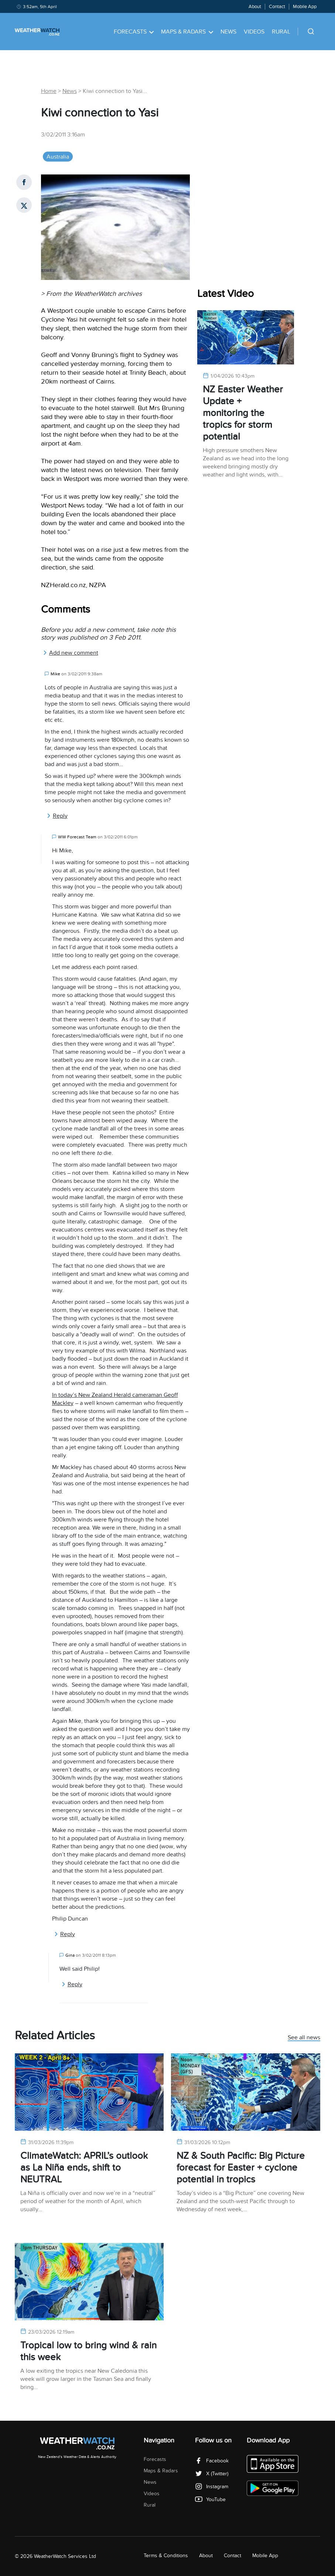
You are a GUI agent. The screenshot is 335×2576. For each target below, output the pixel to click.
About (255, 7)
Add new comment (70, 653)
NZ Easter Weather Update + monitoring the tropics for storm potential (243, 413)
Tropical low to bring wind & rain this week (88, 2351)
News (228, 31)
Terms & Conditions (166, 2555)
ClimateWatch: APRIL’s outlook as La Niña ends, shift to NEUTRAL (84, 2167)
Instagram (211, 2486)
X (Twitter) (211, 2474)
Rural (281, 31)
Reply (57, 816)
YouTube (210, 2499)
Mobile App (305, 7)
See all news (304, 2038)
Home (49, 91)
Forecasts (134, 31)
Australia (58, 156)
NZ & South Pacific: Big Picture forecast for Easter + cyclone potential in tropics (241, 2167)
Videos (254, 31)
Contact (277, 7)
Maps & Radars (187, 31)
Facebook (212, 2461)
